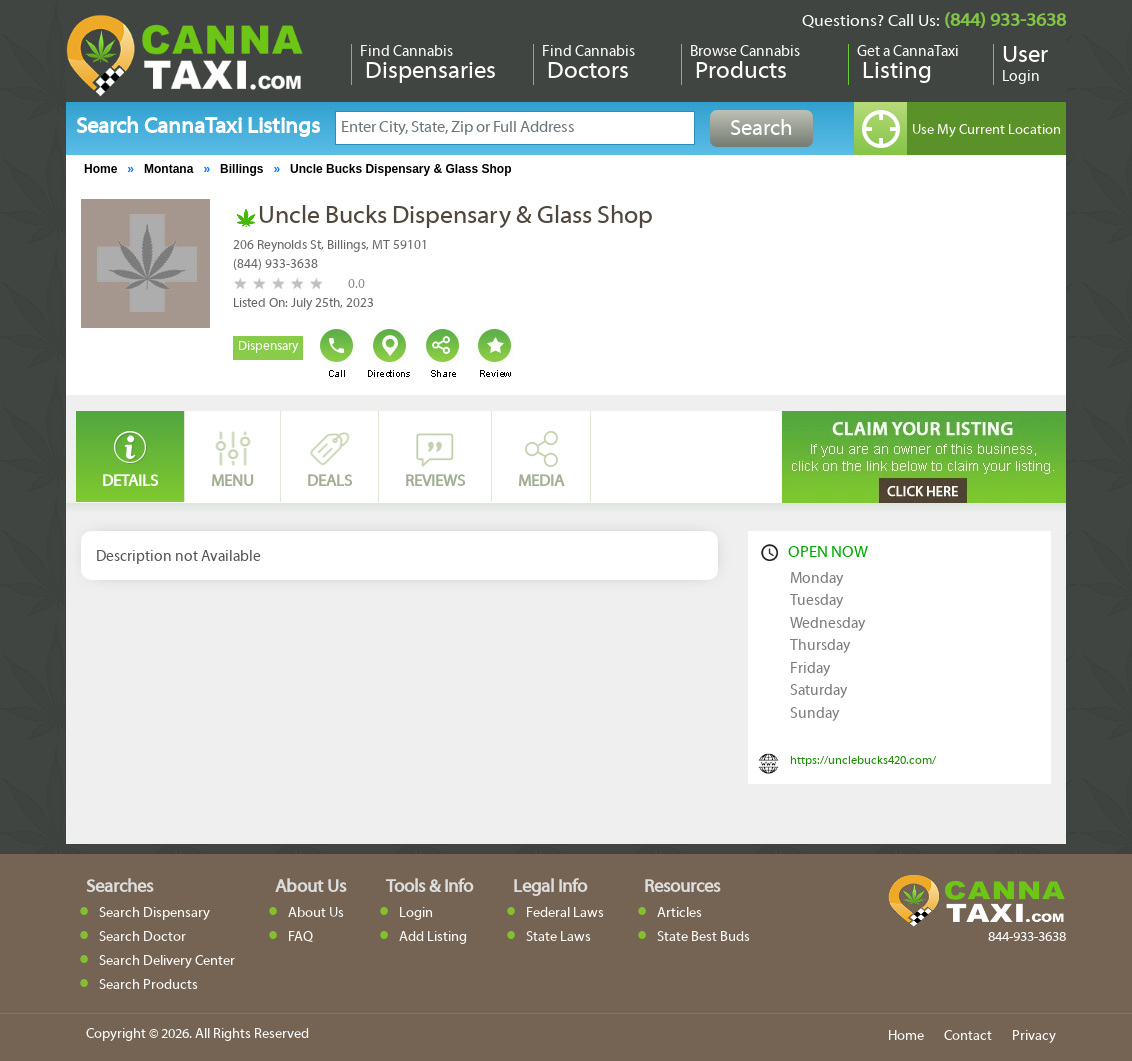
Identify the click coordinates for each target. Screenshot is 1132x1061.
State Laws (558, 937)
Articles (679, 913)
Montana (168, 169)
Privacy (1034, 1036)
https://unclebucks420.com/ (863, 761)
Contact (968, 1036)
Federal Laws (565, 913)
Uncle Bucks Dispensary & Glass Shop (400, 169)
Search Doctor (142, 937)
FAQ (300, 937)
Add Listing (433, 937)
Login (416, 913)
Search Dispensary (154, 913)
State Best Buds (703, 937)
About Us (316, 913)
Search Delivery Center (167, 961)
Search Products (148, 985)
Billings (241, 169)
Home (100, 169)
